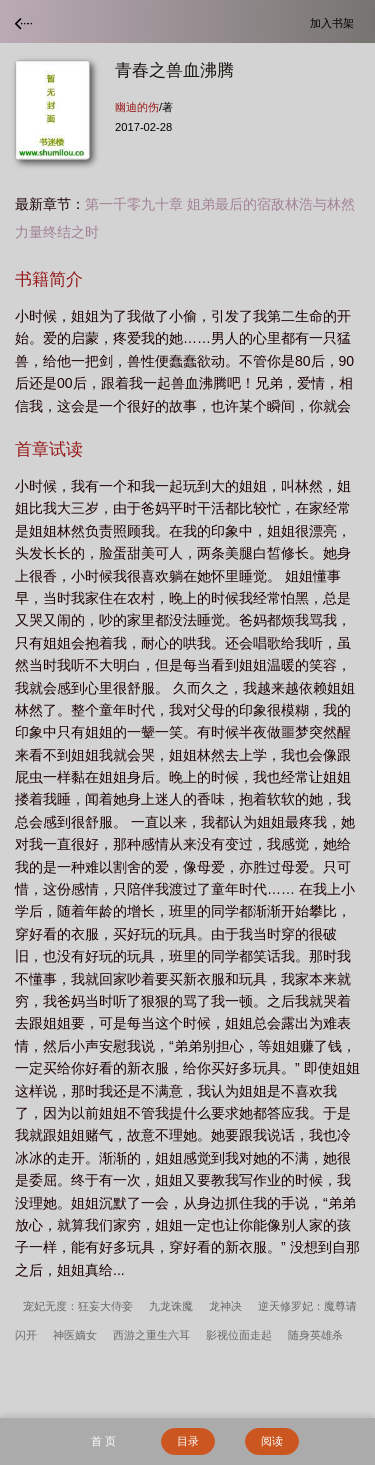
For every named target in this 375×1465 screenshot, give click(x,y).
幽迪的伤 (137, 107)
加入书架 (335, 22)
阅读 (272, 1441)
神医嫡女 (75, 1335)
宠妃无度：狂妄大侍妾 (78, 1306)
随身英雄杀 (315, 1335)
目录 (188, 1441)
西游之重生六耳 (151, 1335)
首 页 (103, 1441)
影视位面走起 (239, 1335)
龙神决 (225, 1306)
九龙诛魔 (171, 1306)
